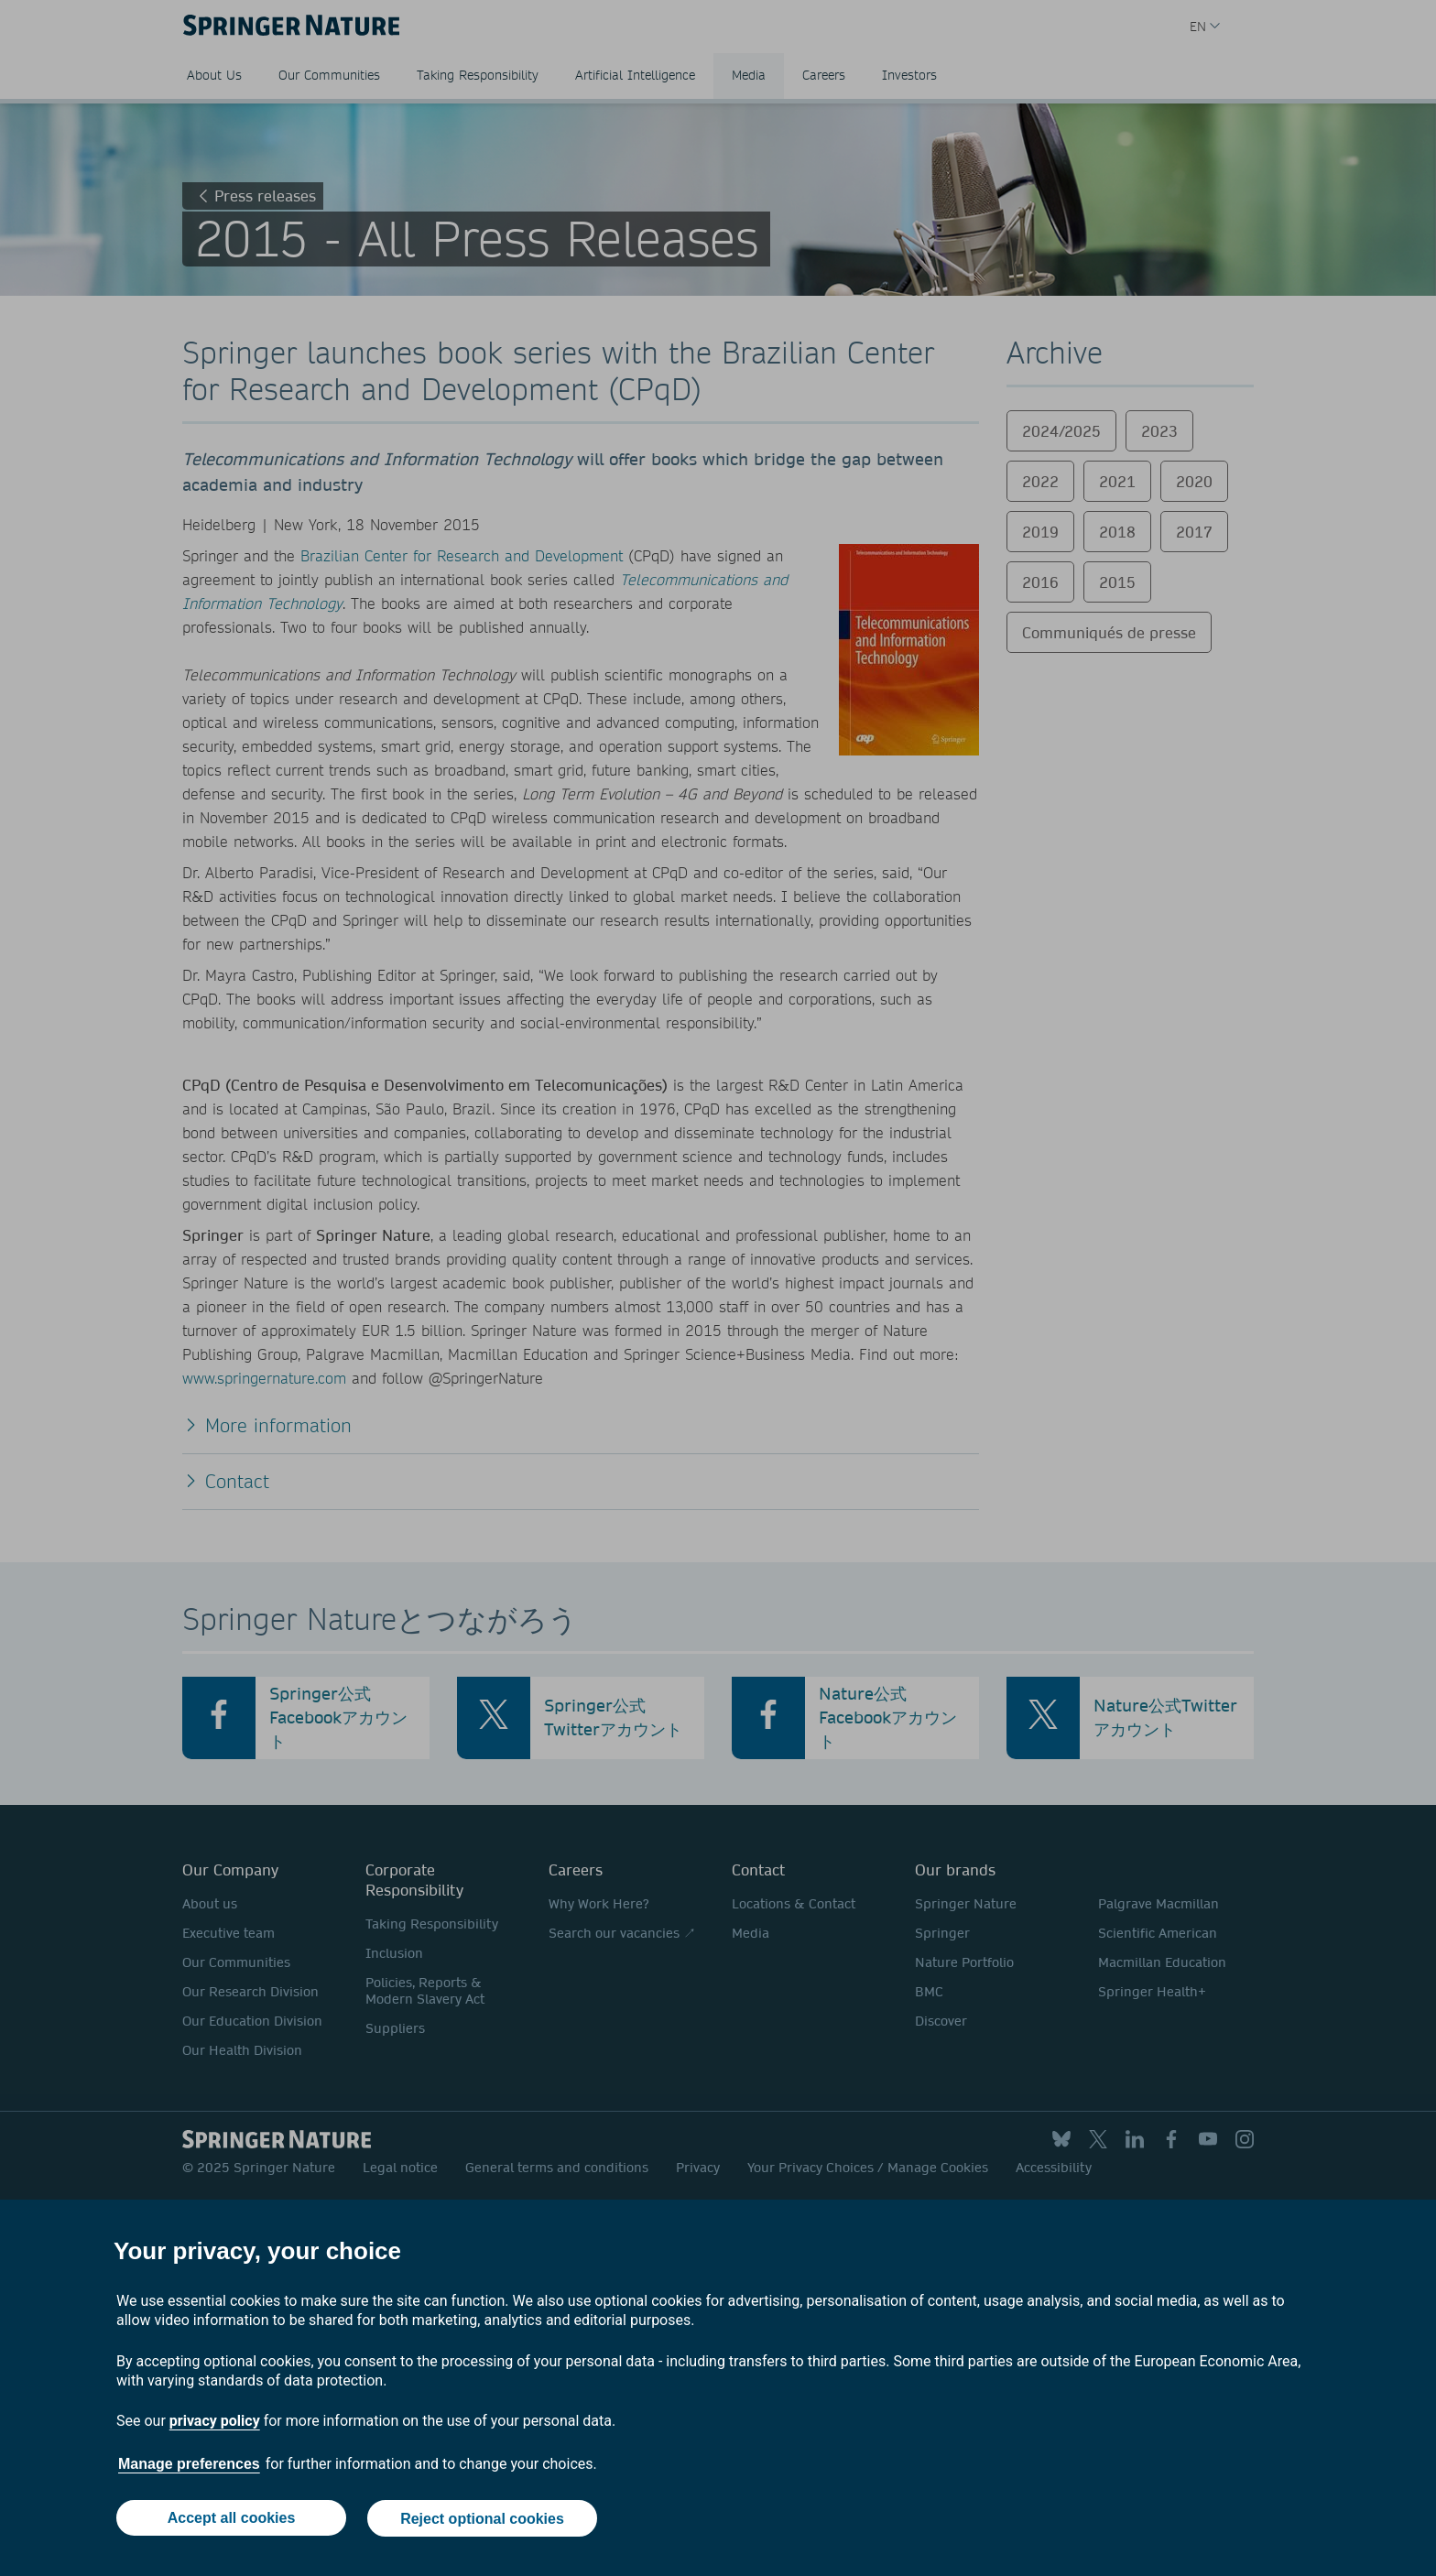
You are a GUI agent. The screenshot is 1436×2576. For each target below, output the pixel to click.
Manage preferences (189, 2465)
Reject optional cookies (482, 2519)
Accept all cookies (231, 2519)
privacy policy (214, 2421)
